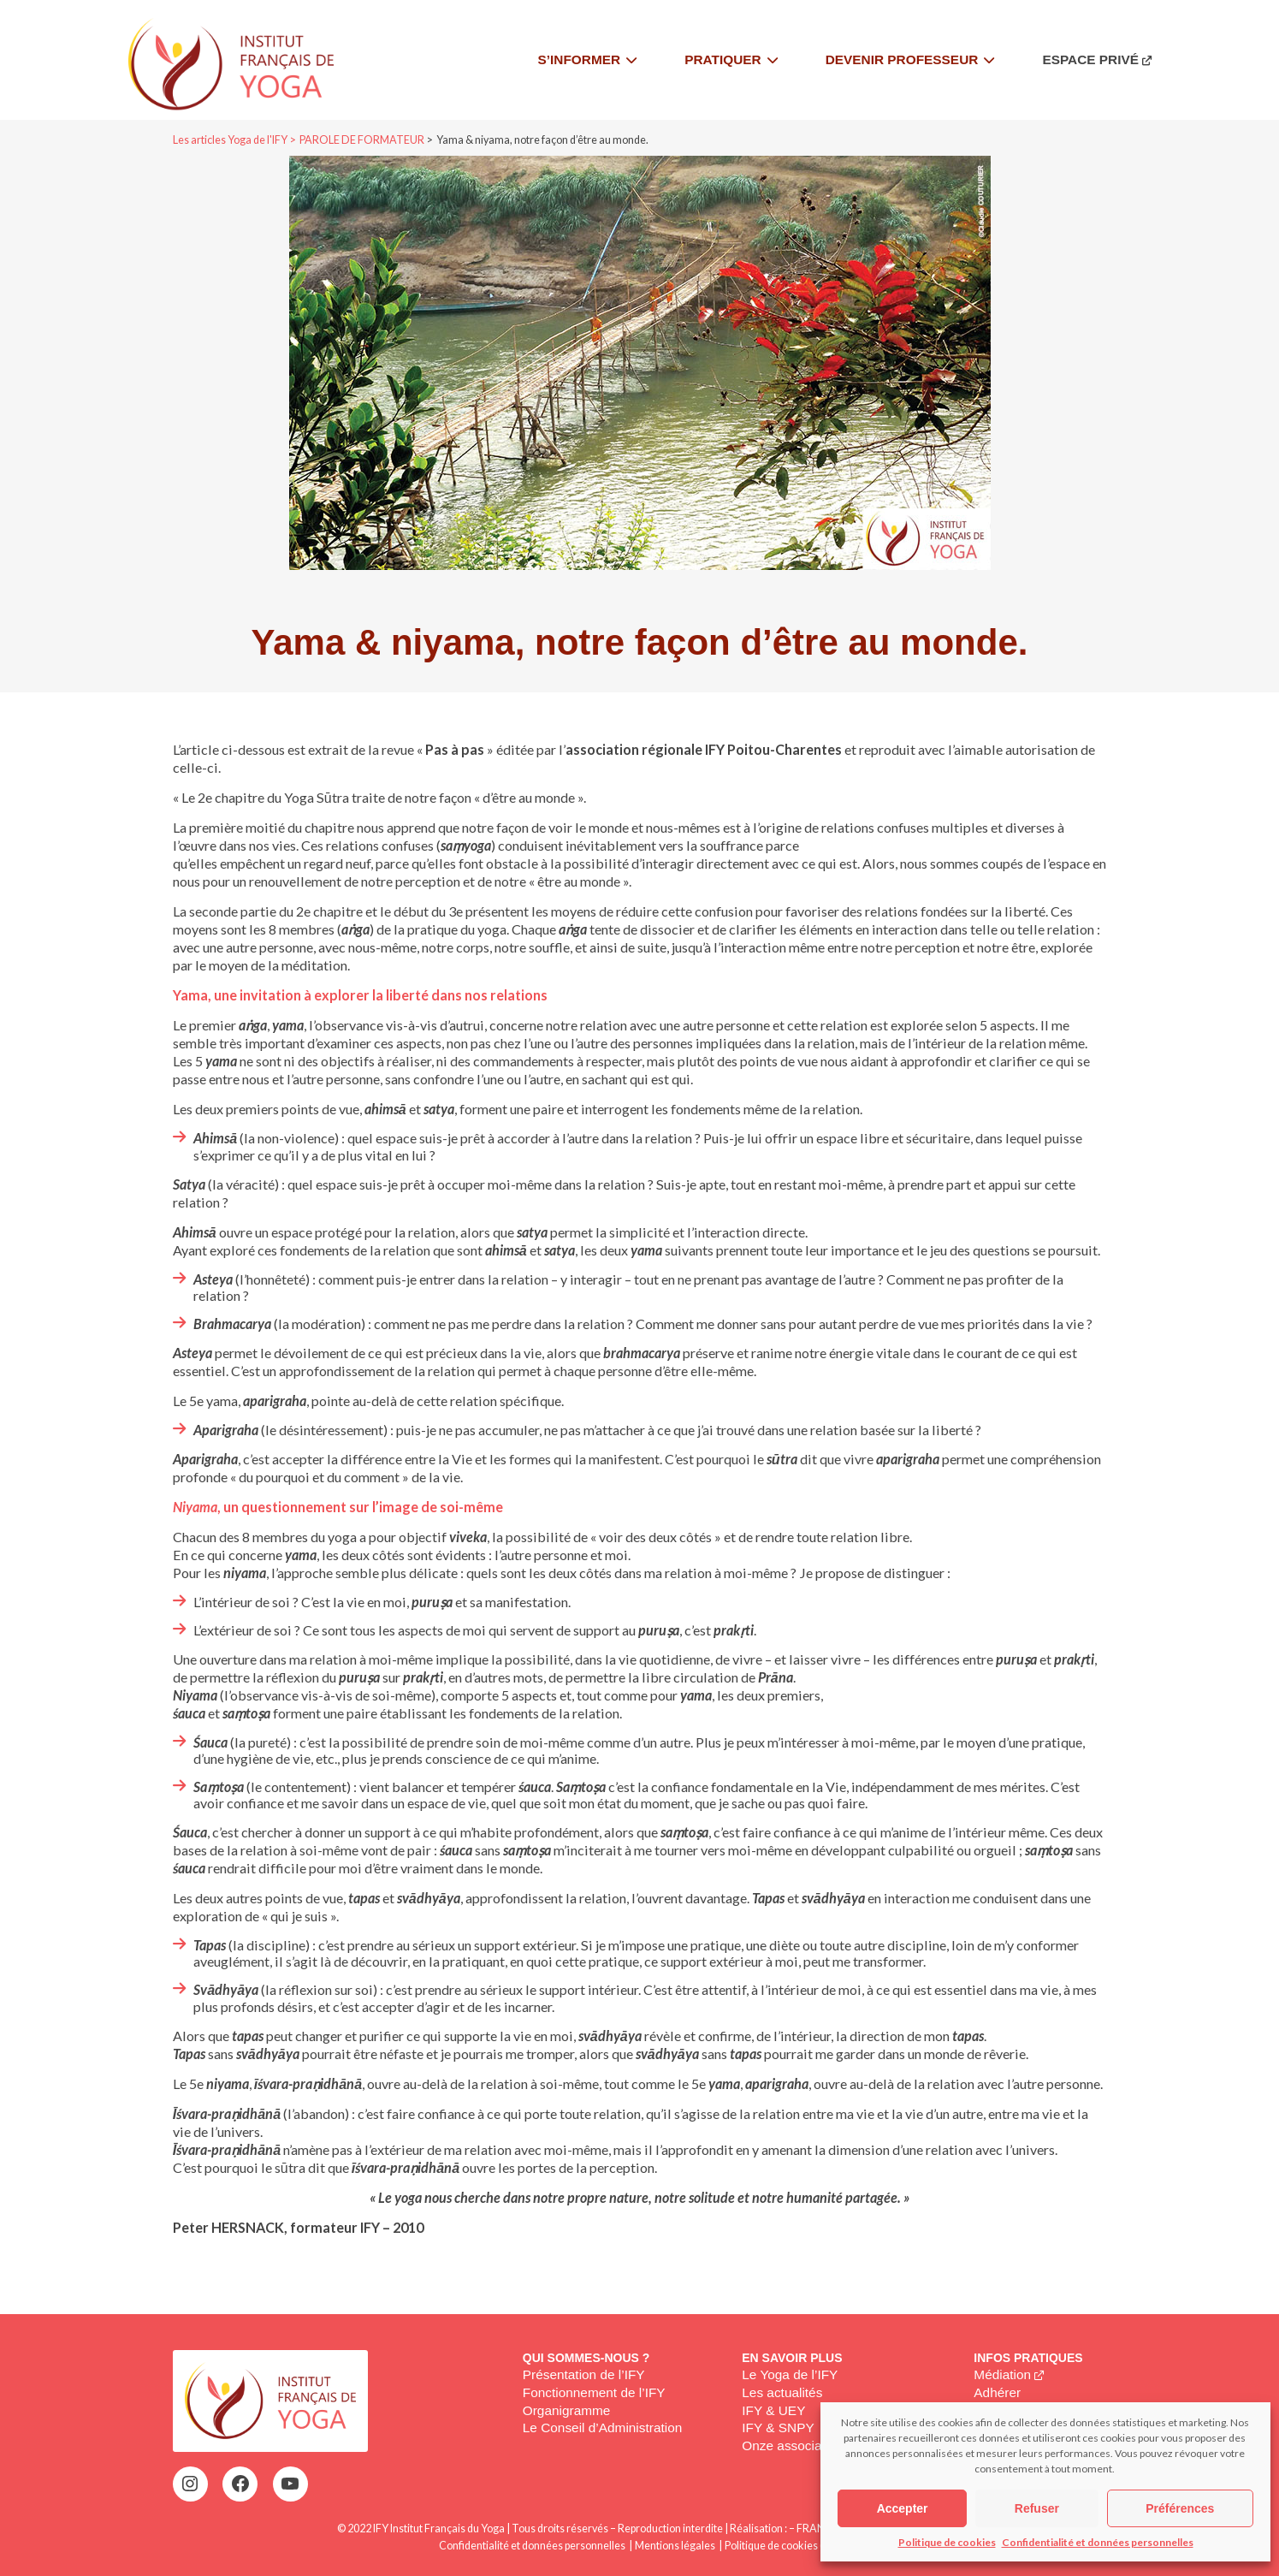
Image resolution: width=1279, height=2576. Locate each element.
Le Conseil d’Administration (603, 2427)
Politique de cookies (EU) (782, 2545)
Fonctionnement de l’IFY (594, 2392)
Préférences (1180, 2508)
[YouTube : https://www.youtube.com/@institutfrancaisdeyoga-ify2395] (290, 2483)
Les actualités (782, 2392)
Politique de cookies (947, 2542)
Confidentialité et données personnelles (1097, 2542)
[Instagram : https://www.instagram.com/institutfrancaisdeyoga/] (189, 2483)
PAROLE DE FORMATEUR (361, 140)
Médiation (1002, 2374)
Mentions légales (675, 2545)
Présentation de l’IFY (584, 2374)
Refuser (1037, 2508)
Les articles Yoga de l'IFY (230, 140)
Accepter (902, 2508)
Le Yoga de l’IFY (790, 2374)
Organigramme (567, 2410)
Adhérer (997, 2392)
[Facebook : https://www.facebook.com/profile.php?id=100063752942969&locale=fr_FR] (240, 2483)
